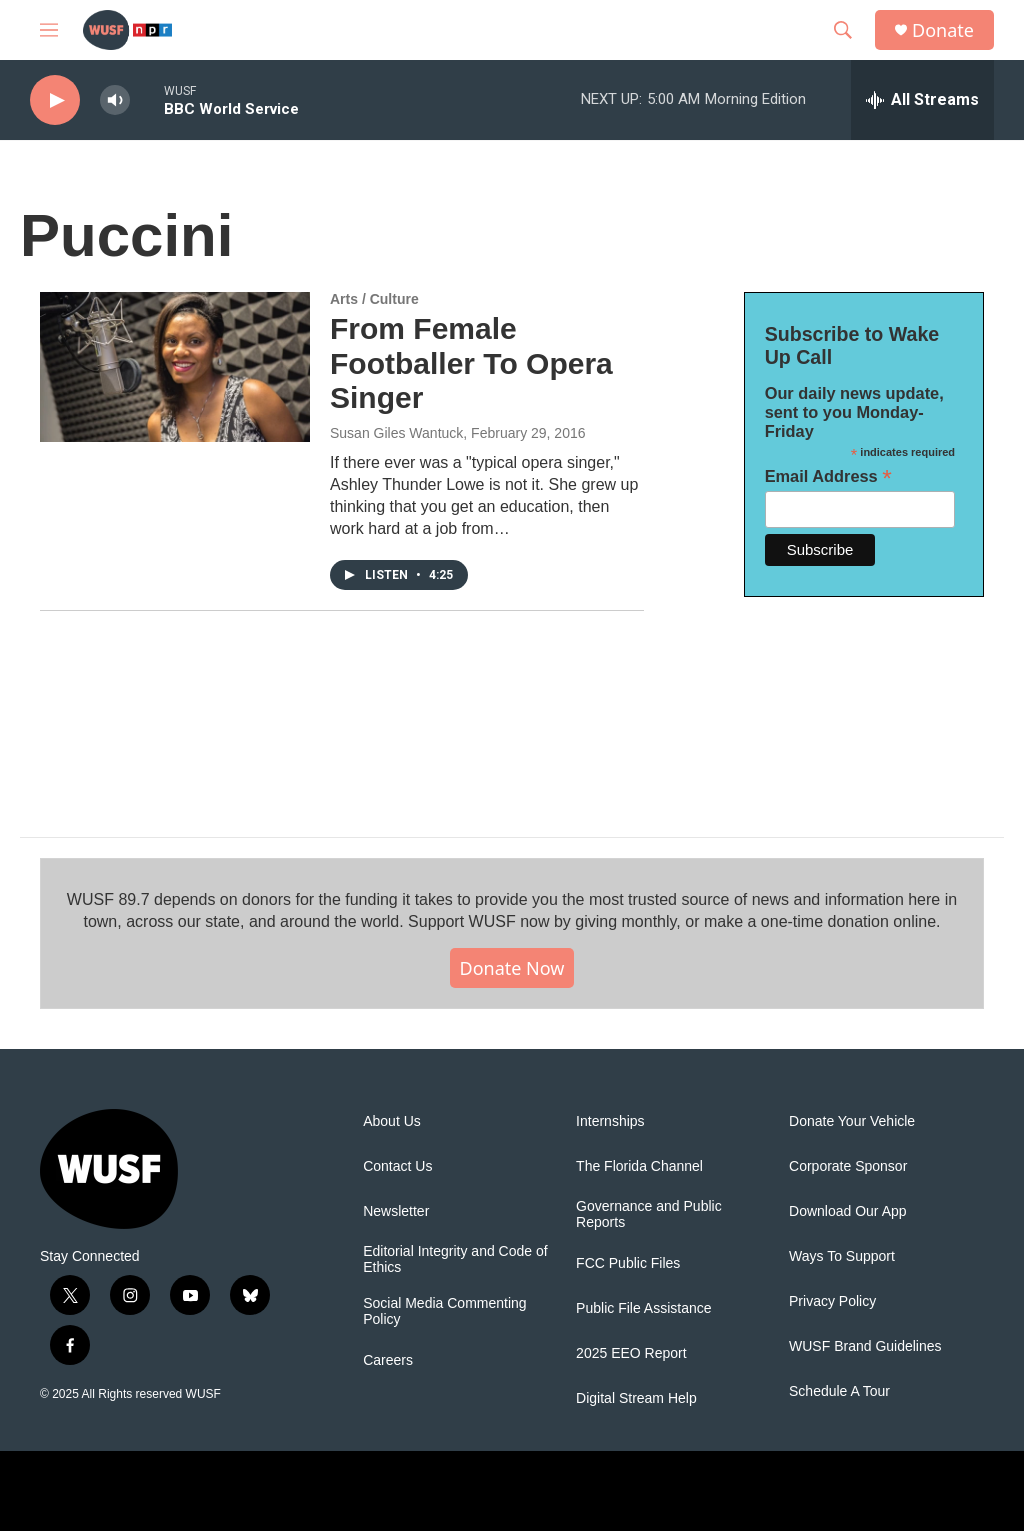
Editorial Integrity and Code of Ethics (455, 1259)
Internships (610, 1121)
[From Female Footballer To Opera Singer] (175, 367)
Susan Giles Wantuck (396, 433)
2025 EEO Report (631, 1353)
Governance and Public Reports (649, 1214)
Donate (943, 30)
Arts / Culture (374, 299)
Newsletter (396, 1211)
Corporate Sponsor (848, 1166)
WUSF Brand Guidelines (865, 1346)
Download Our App (848, 1211)
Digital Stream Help (636, 1398)
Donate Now (512, 968)
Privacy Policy (832, 1301)
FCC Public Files (628, 1263)
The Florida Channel (639, 1166)
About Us (392, 1121)
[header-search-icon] (843, 30)
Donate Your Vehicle (852, 1121)
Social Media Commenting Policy (444, 1311)
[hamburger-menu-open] (49, 30)
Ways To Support (842, 1256)
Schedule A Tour (839, 1391)
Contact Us (397, 1166)
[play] (55, 100)
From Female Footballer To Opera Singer (471, 363)
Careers (388, 1360)
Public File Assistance (643, 1308)
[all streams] (922, 100)
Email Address (828, 476)
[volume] (115, 100)
